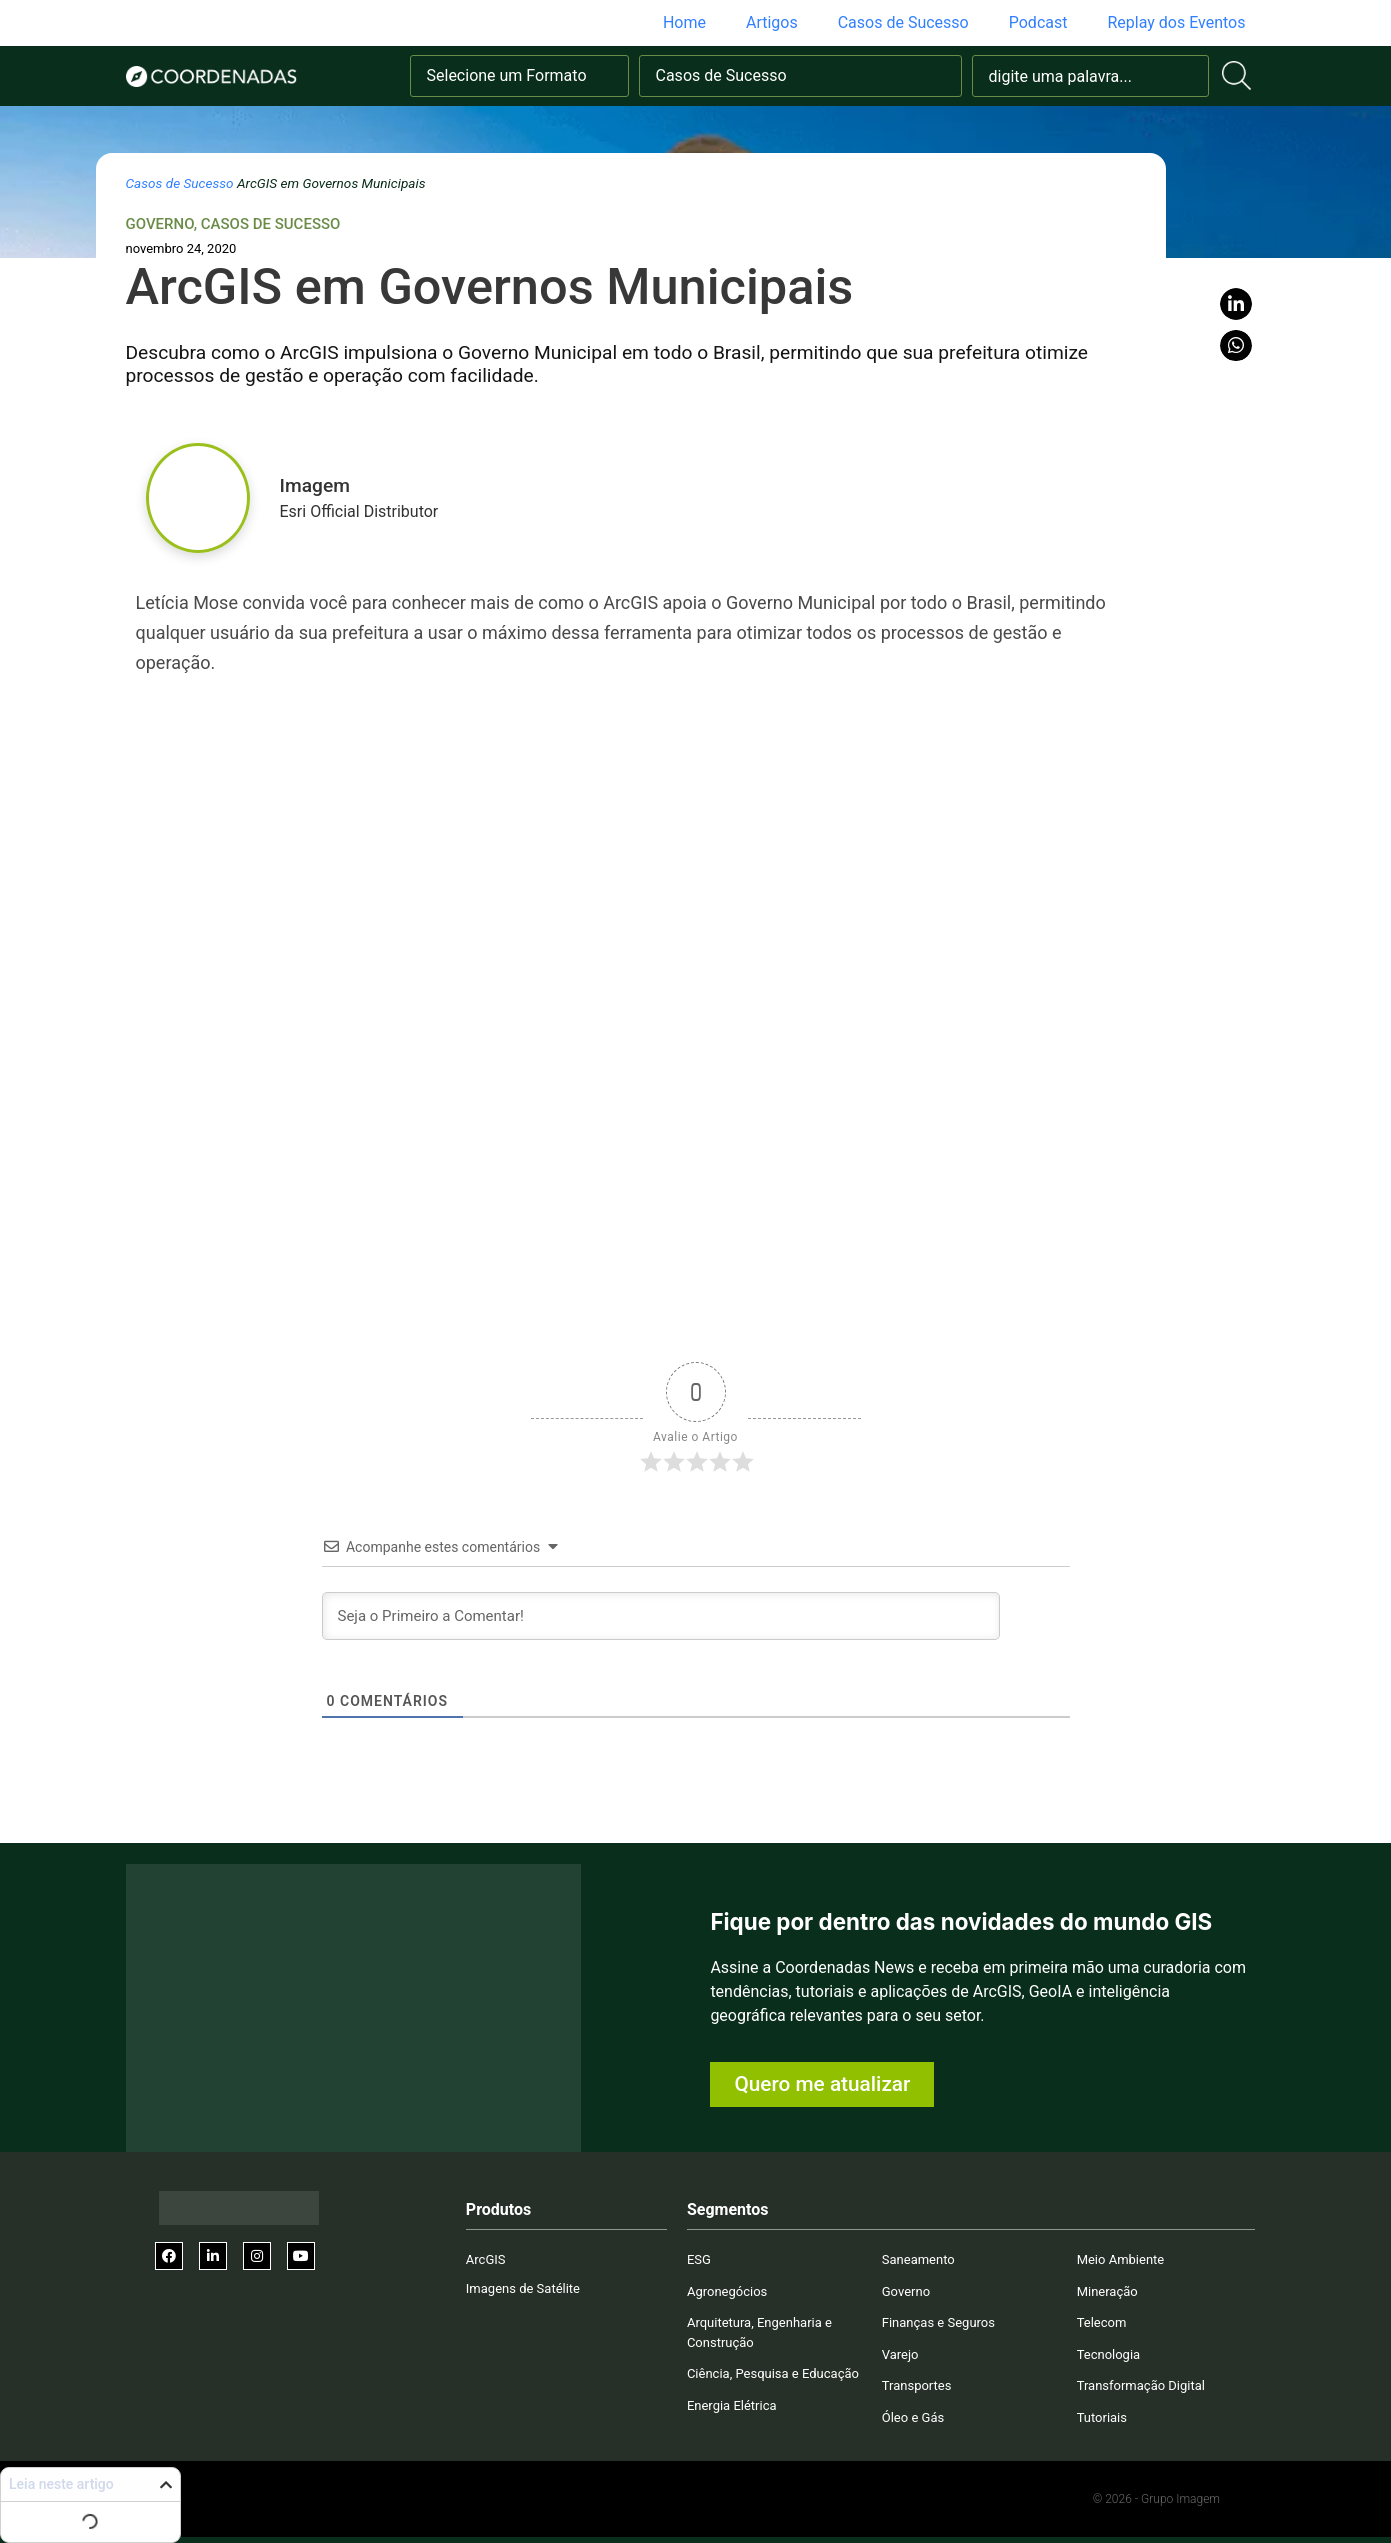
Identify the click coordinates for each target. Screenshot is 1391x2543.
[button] (1236, 304)
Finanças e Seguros (938, 2322)
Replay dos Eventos (1176, 22)
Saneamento (918, 2259)
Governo (160, 224)
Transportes (917, 2385)
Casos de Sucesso (903, 22)
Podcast (1038, 22)
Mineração (1107, 2291)
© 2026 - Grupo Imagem (1156, 2499)
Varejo (900, 2354)
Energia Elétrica (732, 2405)
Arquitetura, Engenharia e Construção (759, 2332)
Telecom (1102, 2322)
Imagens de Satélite (523, 2288)
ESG (699, 2259)
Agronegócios (727, 2291)
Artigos (772, 22)
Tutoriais (1102, 2417)
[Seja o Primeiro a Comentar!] (661, 1616)
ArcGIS (486, 2259)
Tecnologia (1109, 2354)
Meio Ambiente (1121, 2259)
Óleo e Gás (913, 2417)
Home (684, 22)
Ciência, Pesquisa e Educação (773, 2373)
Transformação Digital (1141, 2385)
